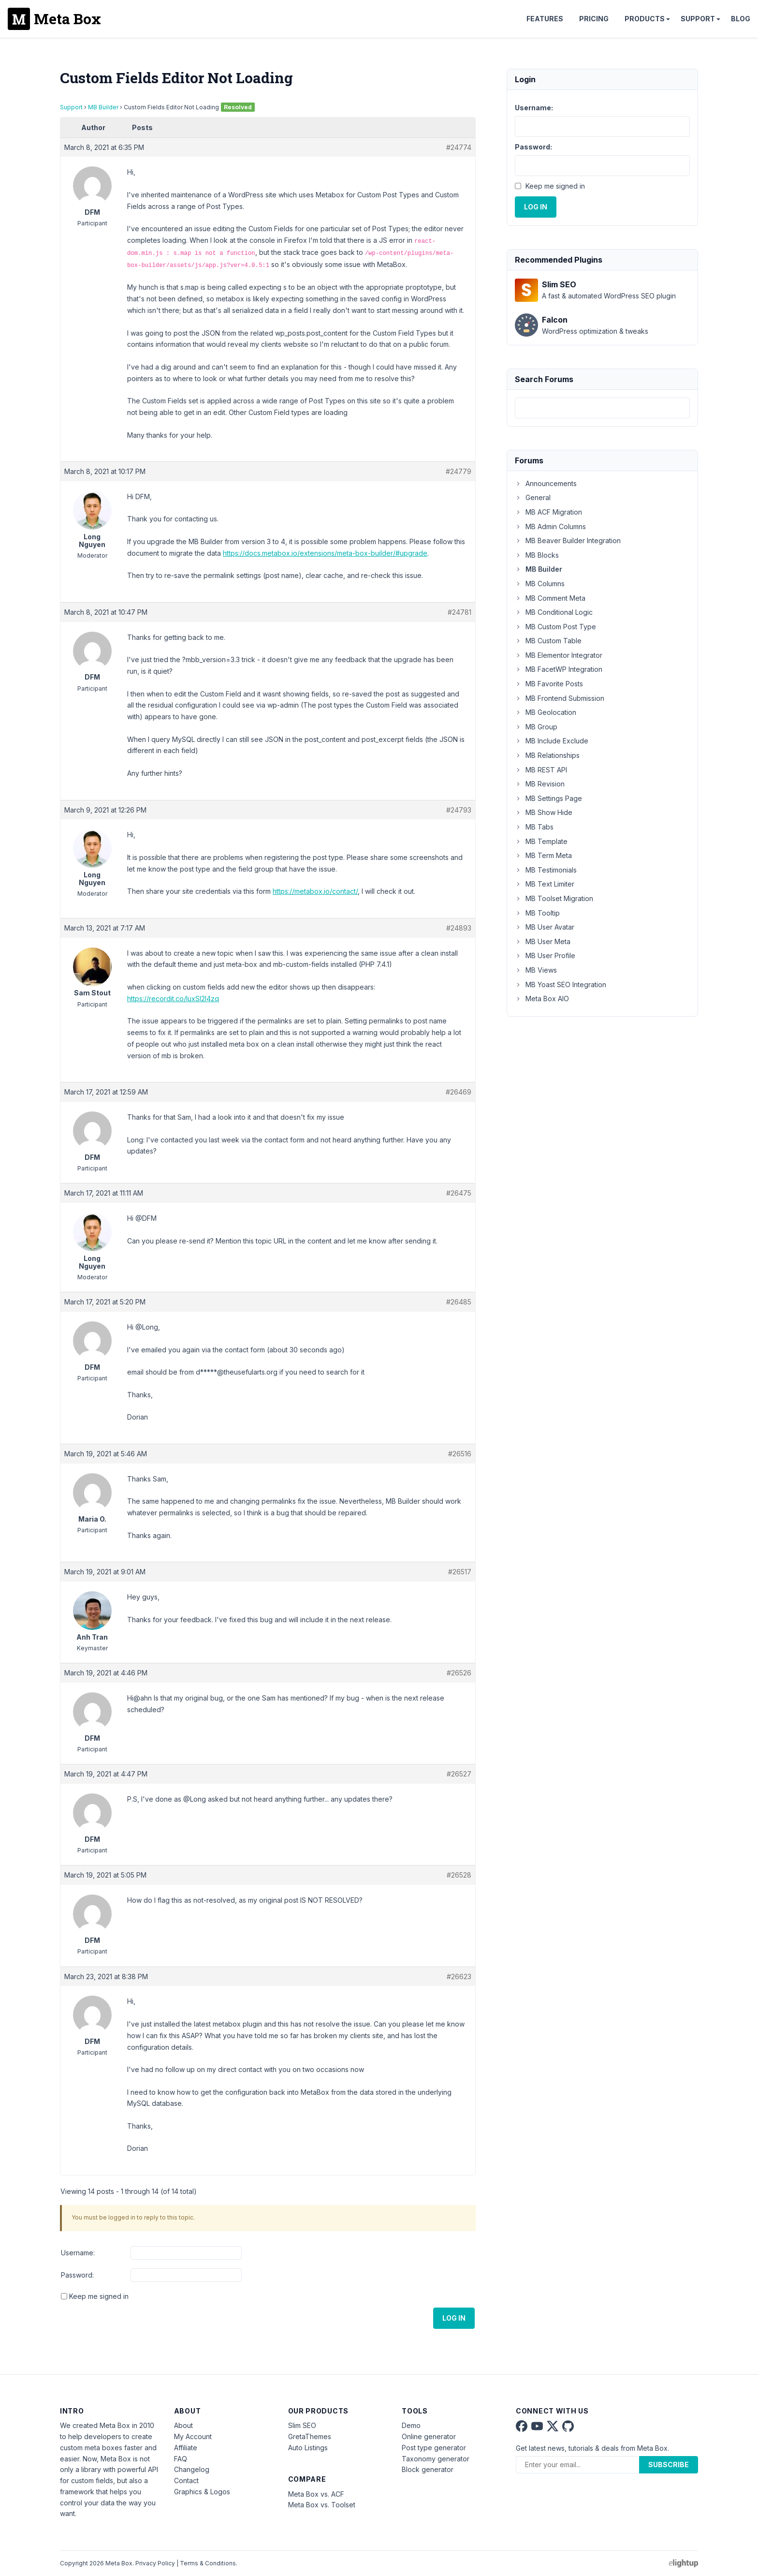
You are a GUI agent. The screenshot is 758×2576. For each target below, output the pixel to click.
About (183, 2425)
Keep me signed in (99, 2296)
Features (544, 19)
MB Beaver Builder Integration (568, 540)
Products (645, 19)
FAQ (180, 2459)
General (533, 497)
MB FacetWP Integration (558, 669)
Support (698, 19)
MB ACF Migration (548, 512)
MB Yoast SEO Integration (560, 984)
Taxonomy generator (435, 2459)
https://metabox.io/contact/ (315, 891)
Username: (78, 2253)
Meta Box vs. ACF (316, 2494)
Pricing (594, 19)
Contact (186, 2480)
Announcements (546, 483)
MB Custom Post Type (555, 626)
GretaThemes (309, 2436)
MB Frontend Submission (559, 698)
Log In (454, 2318)
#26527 (459, 1774)
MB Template (541, 841)
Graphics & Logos (202, 2491)
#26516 (459, 1454)
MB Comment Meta (550, 598)
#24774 (458, 147)
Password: (77, 2275)
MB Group (536, 727)
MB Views (536, 970)
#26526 (459, 1673)
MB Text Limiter (544, 884)
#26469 (458, 1092)
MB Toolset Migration (554, 898)
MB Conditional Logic (554, 612)
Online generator (429, 2436)
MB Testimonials (546, 870)
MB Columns (540, 583)
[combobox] (602, 408)
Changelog (191, 2469)
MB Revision (540, 784)
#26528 (459, 1875)
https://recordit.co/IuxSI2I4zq (173, 998)
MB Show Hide (543, 812)
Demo (411, 2425)
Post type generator (434, 2447)
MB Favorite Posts (549, 684)
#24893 (458, 928)
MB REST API (541, 770)
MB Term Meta (543, 855)
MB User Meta (542, 941)
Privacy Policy (155, 2563)
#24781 (459, 612)
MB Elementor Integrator (558, 655)
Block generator (427, 2469)
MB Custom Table (548, 641)
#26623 (459, 1976)
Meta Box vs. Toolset (321, 2505)
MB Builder (103, 107)
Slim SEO (302, 2425)
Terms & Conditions (208, 2563)
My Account (193, 2436)
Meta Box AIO (542, 998)
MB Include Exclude (551, 741)
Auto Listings (308, 2447)
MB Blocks (537, 555)
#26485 (458, 1302)
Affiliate (185, 2447)
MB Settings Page (548, 798)
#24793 (458, 810)
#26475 (458, 1193)
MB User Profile (545, 955)
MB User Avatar (544, 927)
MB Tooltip (537, 913)
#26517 (459, 1572)
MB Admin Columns (550, 526)
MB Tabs (534, 827)
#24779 (458, 471)
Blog (740, 19)
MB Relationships (547, 755)
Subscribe (668, 2464)
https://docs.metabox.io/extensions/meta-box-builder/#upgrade (325, 553)
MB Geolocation (545, 712)
